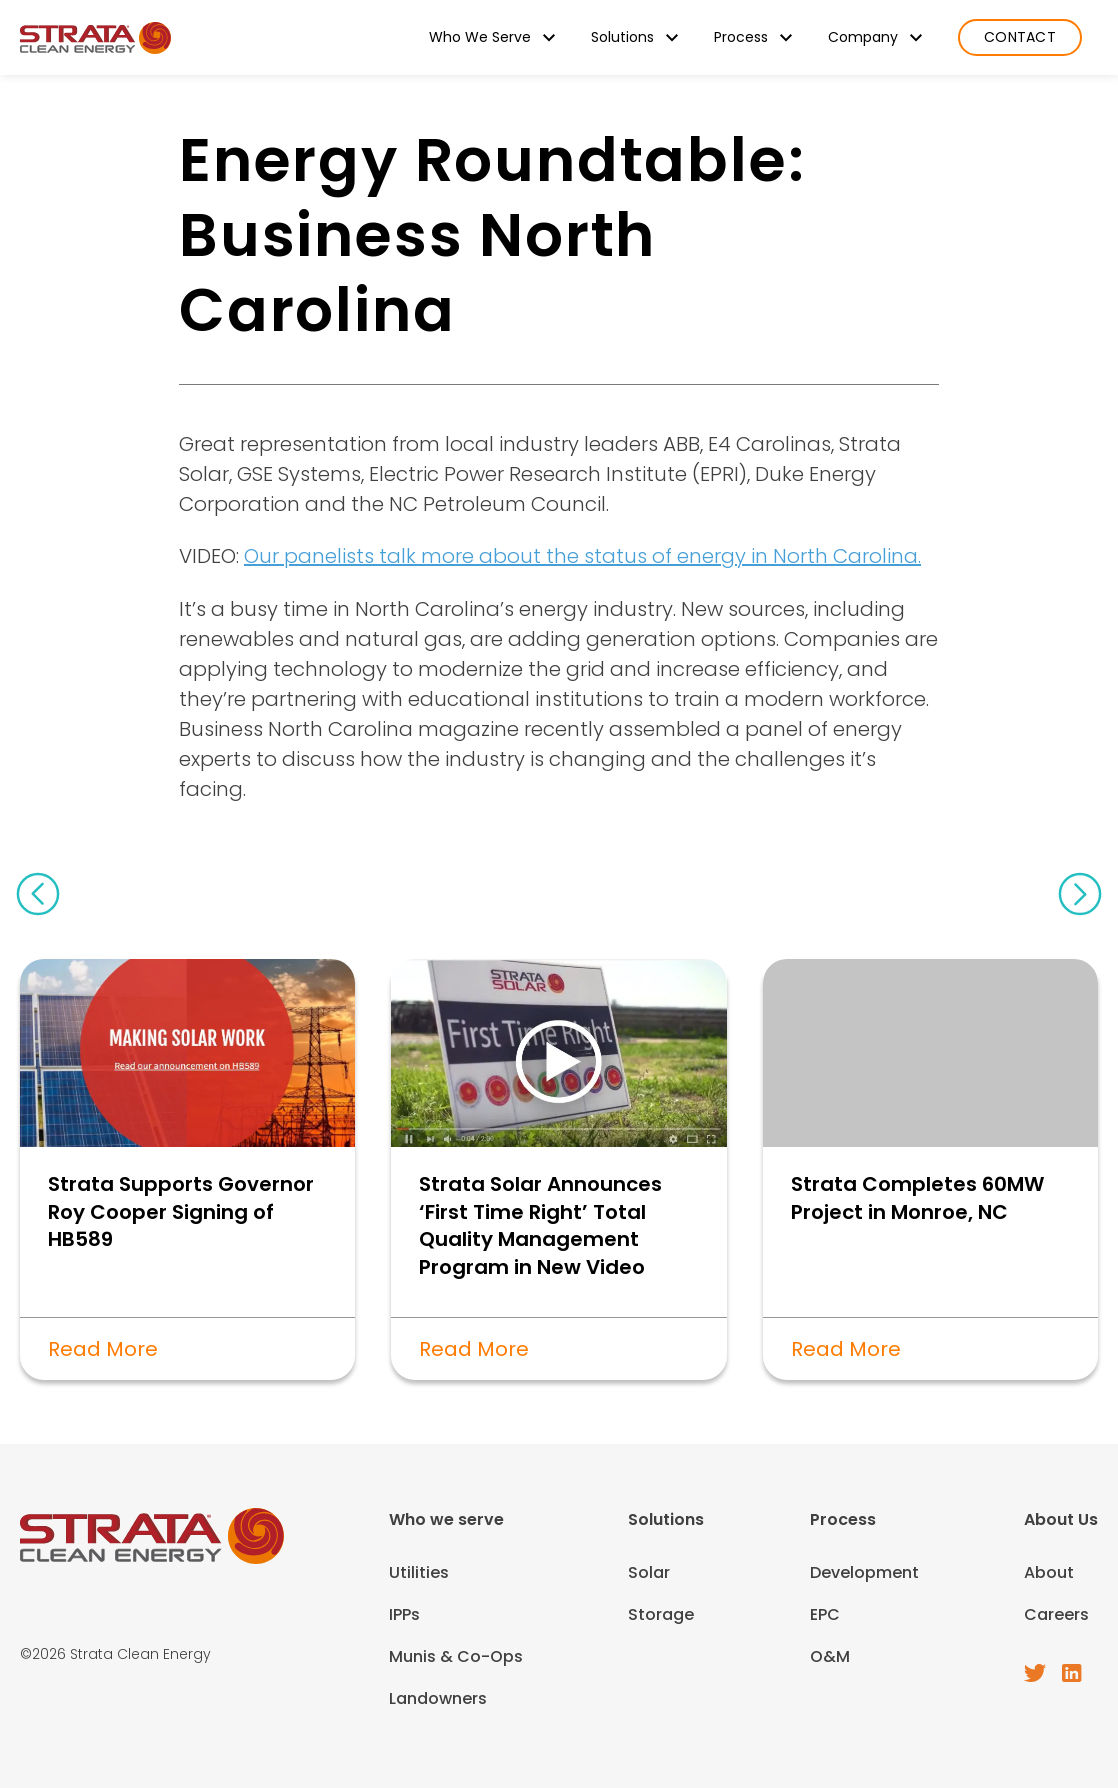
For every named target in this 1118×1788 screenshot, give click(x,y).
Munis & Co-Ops (456, 1656)
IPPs (404, 1614)
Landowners (438, 1698)
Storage (661, 1614)
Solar (649, 1572)
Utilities (419, 1572)
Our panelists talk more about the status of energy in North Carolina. (582, 556)
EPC (825, 1614)
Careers (1056, 1614)
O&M (830, 1656)
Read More (103, 1349)
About (1049, 1572)
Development (864, 1572)
